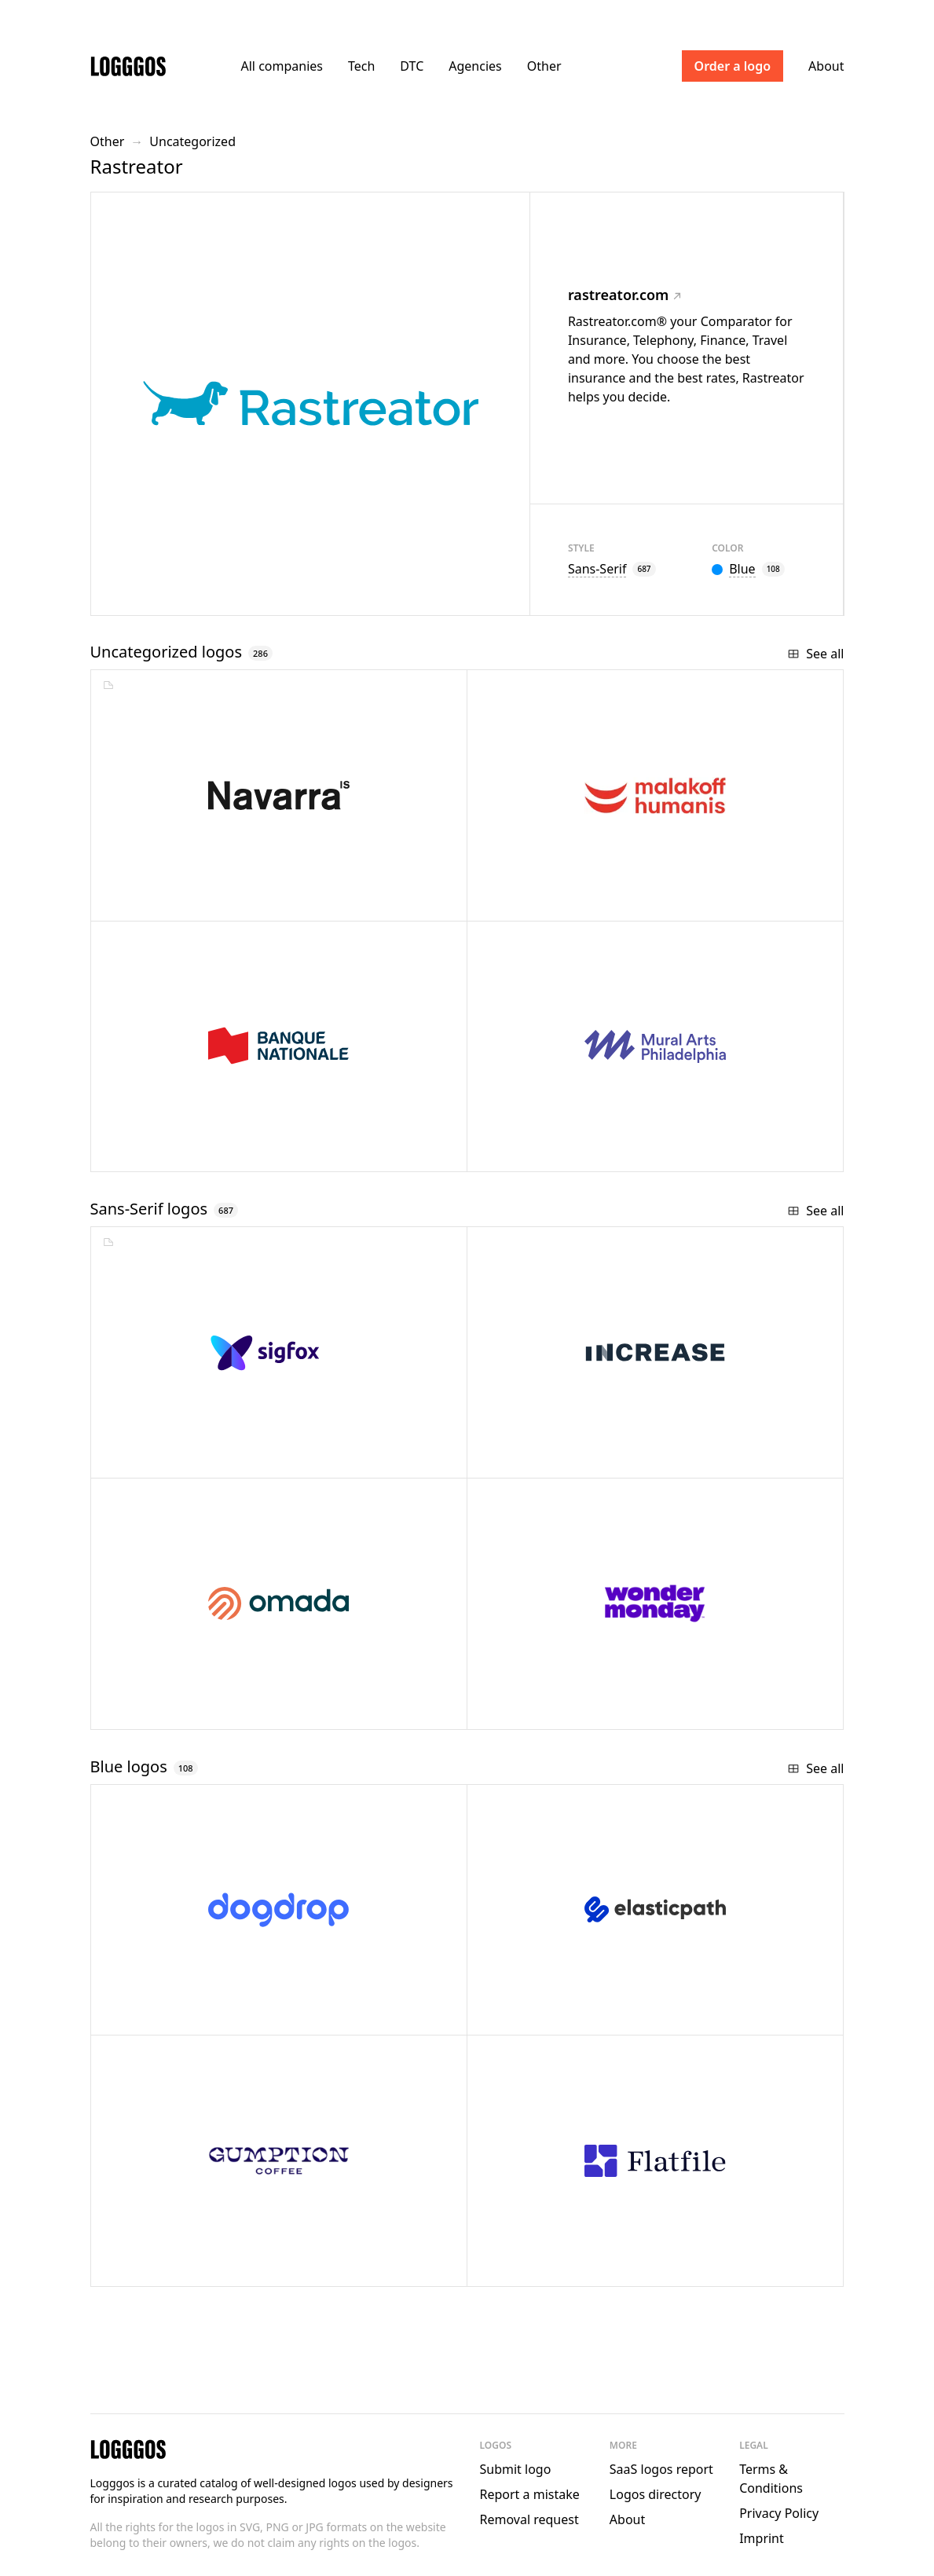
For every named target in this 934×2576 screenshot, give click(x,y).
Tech (361, 66)
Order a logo (732, 66)
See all (815, 653)
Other (544, 66)
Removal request (529, 2519)
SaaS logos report (661, 2469)
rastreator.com (624, 294)
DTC (411, 66)
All (282, 66)
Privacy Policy (779, 2513)
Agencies (475, 66)
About (826, 66)
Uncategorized (192, 141)
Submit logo (515, 2469)
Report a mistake (530, 2494)
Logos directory (655, 2494)
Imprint (761, 2538)
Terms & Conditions (771, 2479)
